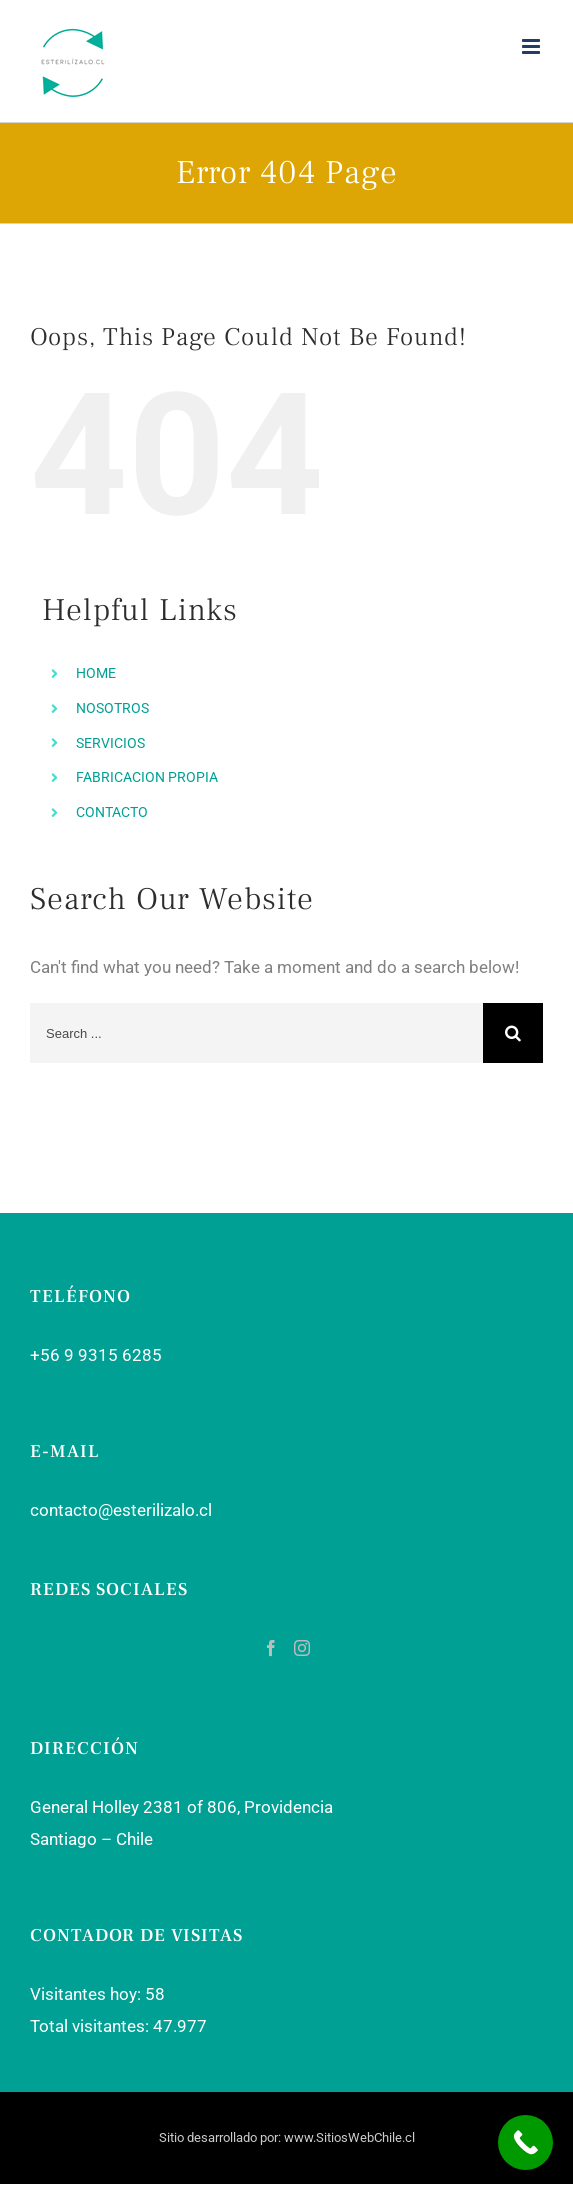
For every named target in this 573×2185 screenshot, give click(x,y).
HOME (96, 673)
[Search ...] (256, 1033)
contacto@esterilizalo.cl (121, 1510)
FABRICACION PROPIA (147, 777)
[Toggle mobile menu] (532, 46)
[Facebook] (271, 1648)
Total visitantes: (91, 2026)
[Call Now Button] (525, 2142)
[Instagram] (302, 1648)
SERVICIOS (110, 743)
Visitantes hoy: (87, 1994)
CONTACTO (112, 812)
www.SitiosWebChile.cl (349, 2137)
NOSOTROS (112, 708)
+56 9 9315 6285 (96, 1355)
